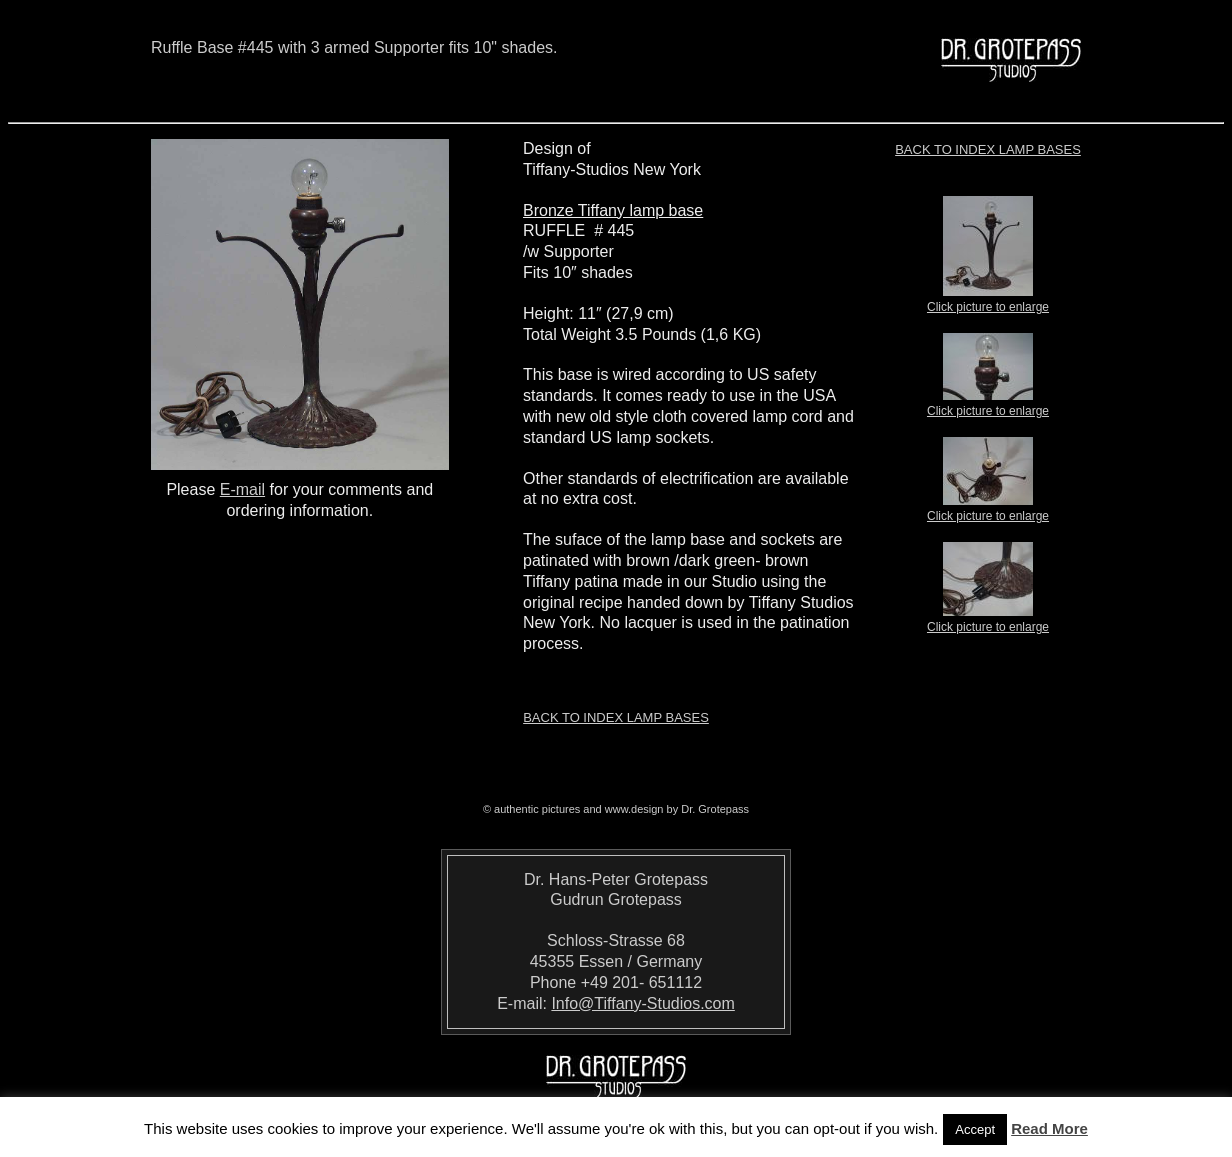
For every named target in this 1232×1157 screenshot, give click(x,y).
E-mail (242, 489)
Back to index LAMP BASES (988, 149)
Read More (1049, 1128)
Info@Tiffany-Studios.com (642, 1003)
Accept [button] (975, 1129)
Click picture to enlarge (988, 301)
